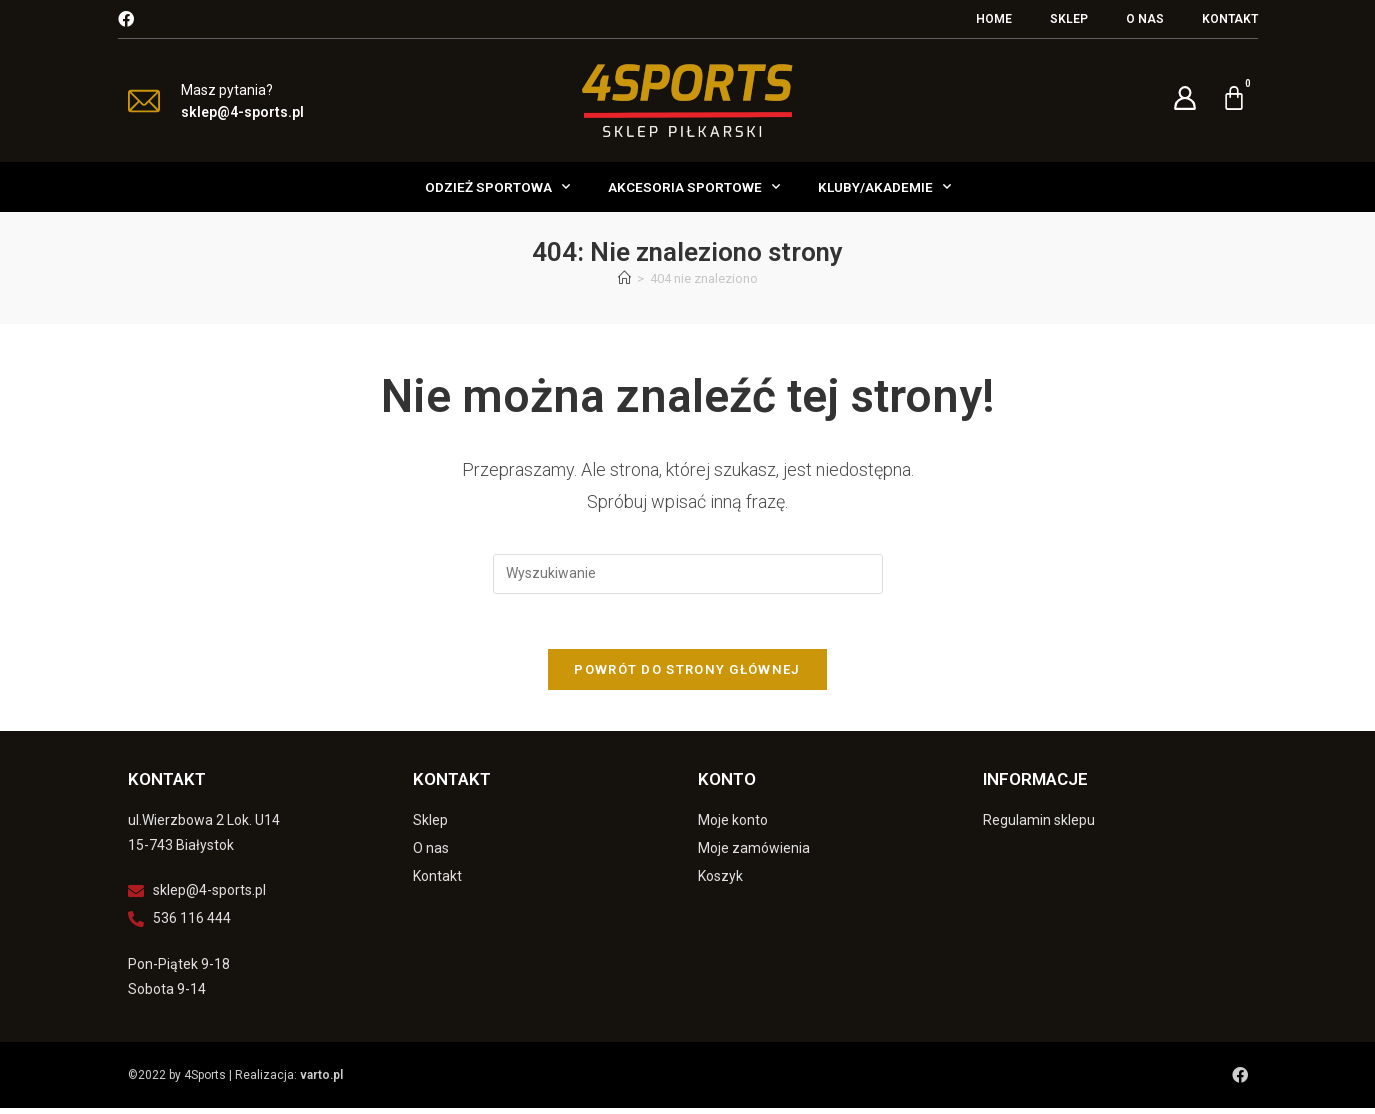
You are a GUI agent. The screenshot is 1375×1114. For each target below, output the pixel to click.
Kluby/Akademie (884, 186)
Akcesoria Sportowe (694, 186)
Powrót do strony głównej (687, 675)
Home (994, 19)
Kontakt (1230, 19)
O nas (1145, 19)
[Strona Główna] (624, 278)
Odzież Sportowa (497, 186)
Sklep (1069, 19)
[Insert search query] (688, 574)
